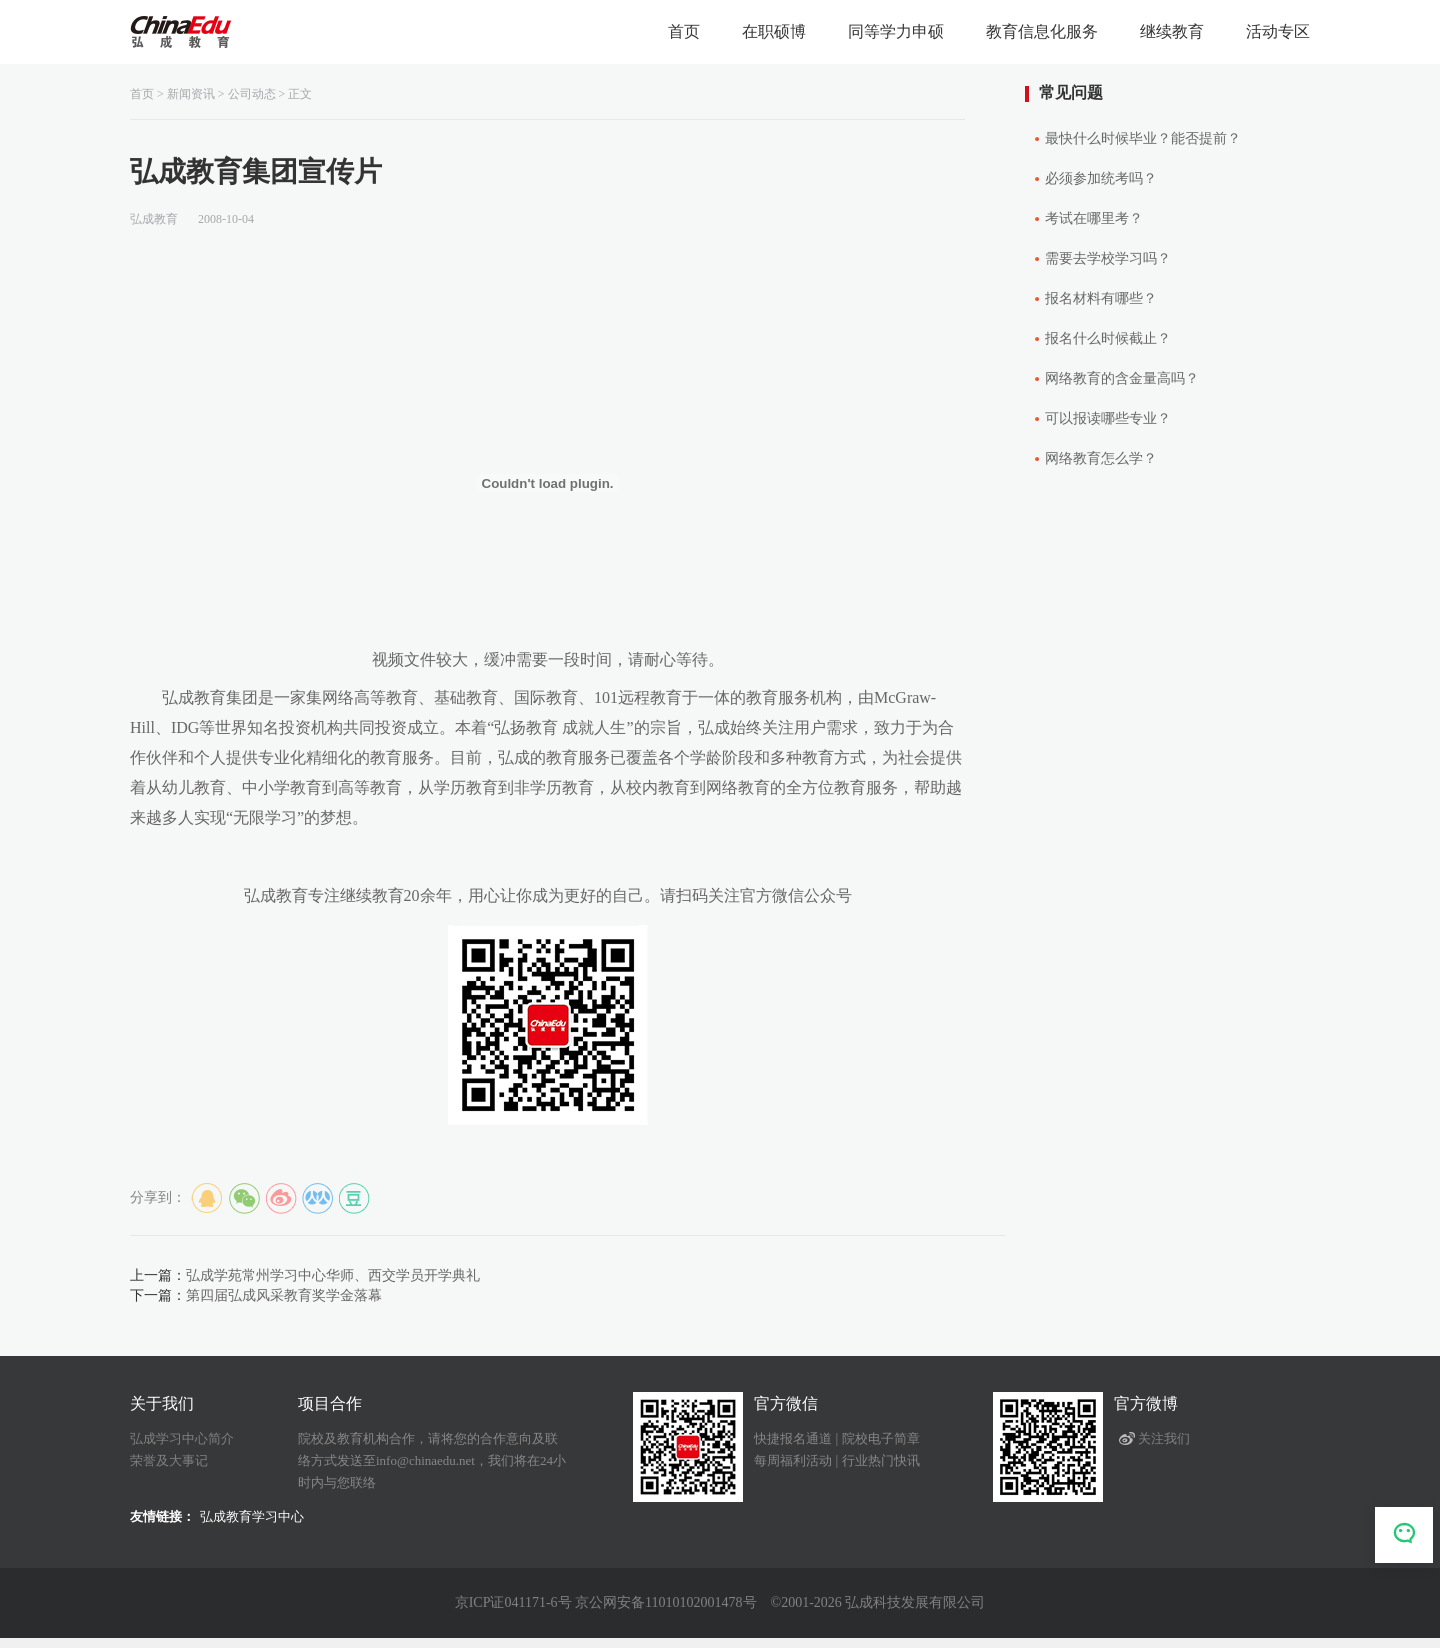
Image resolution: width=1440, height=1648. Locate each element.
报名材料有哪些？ (1101, 298)
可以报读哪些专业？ (1108, 418)
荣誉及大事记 (169, 1460)
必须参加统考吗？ (1101, 178)
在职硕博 (774, 31)
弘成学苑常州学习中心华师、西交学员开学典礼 (333, 1275)
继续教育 (1172, 31)
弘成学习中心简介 (182, 1438)
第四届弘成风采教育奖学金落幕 (284, 1295)
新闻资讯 (191, 94)
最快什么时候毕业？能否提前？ (1143, 138)
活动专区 (1278, 31)
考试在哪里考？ (1094, 218)
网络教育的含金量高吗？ (1122, 378)
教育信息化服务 (1042, 31)
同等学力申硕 (896, 31)
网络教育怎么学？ (1101, 458)
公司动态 (252, 94)
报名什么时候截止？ (1108, 338)
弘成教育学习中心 (252, 1516)
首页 (684, 31)
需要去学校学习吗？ (1108, 258)
